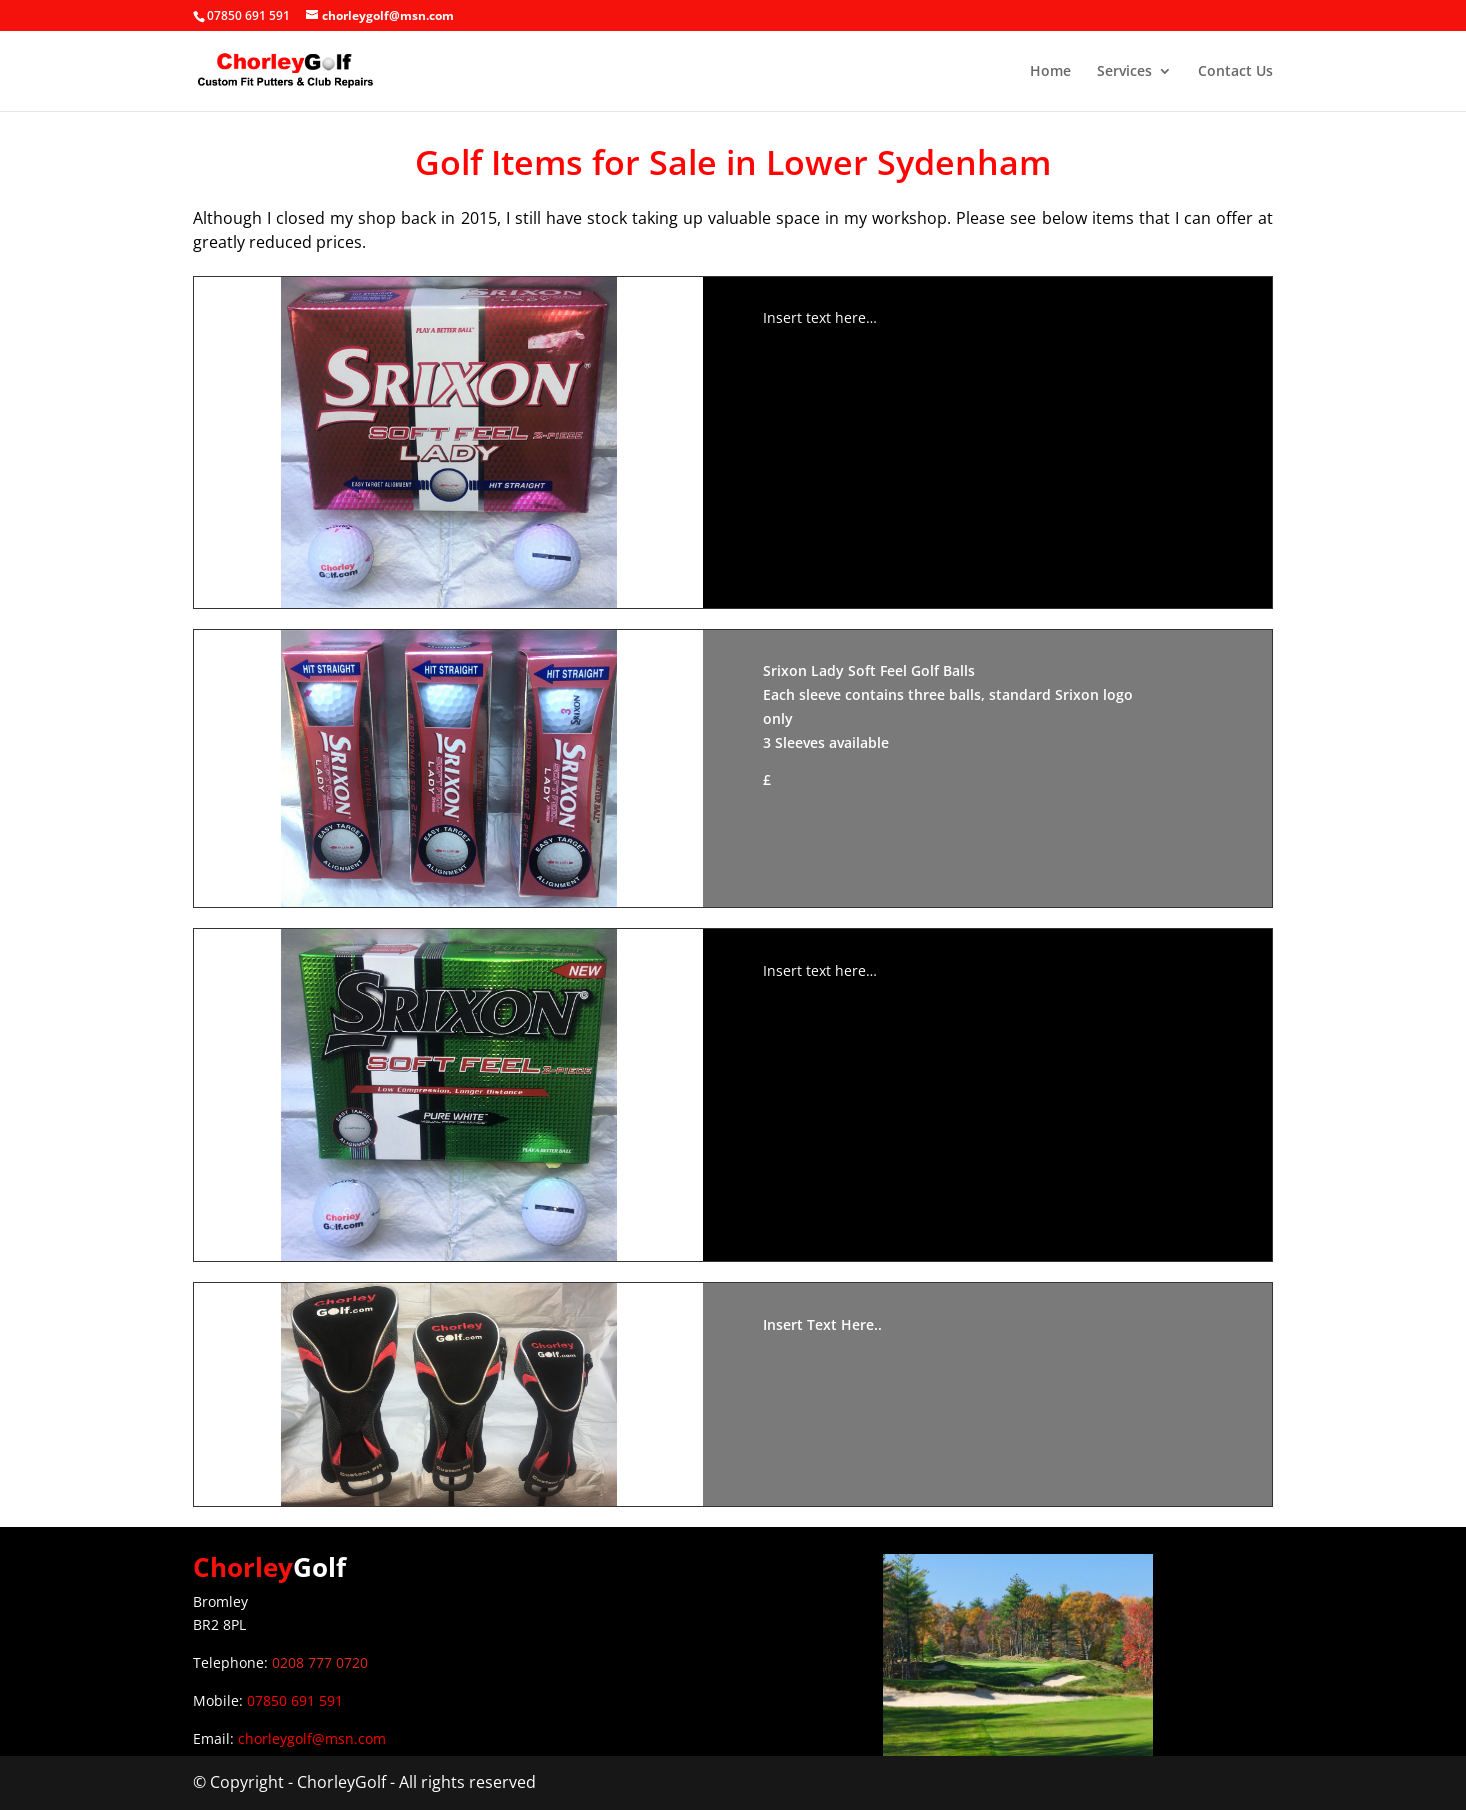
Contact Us (1235, 72)
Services (1124, 72)
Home (1050, 72)
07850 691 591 (295, 1700)
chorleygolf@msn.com (312, 1738)
